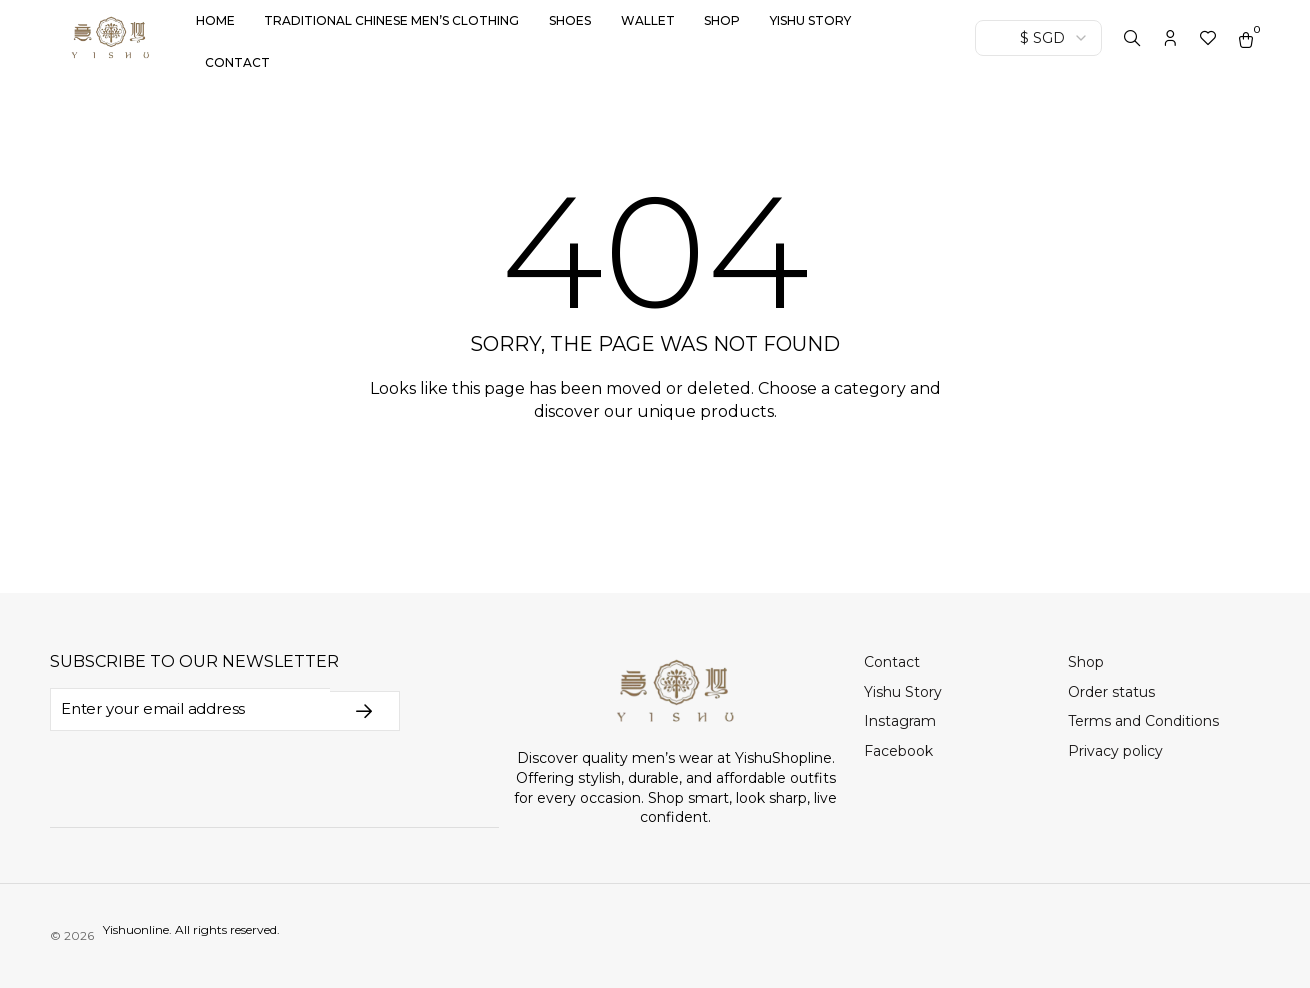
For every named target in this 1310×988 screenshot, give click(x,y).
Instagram (900, 721)
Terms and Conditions (1143, 721)
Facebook (898, 751)
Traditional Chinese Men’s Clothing (391, 20)
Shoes (570, 20)
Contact (237, 62)
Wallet (648, 20)
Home (215, 20)
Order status (1111, 692)
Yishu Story (810, 20)
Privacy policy (1115, 751)
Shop (722, 20)
